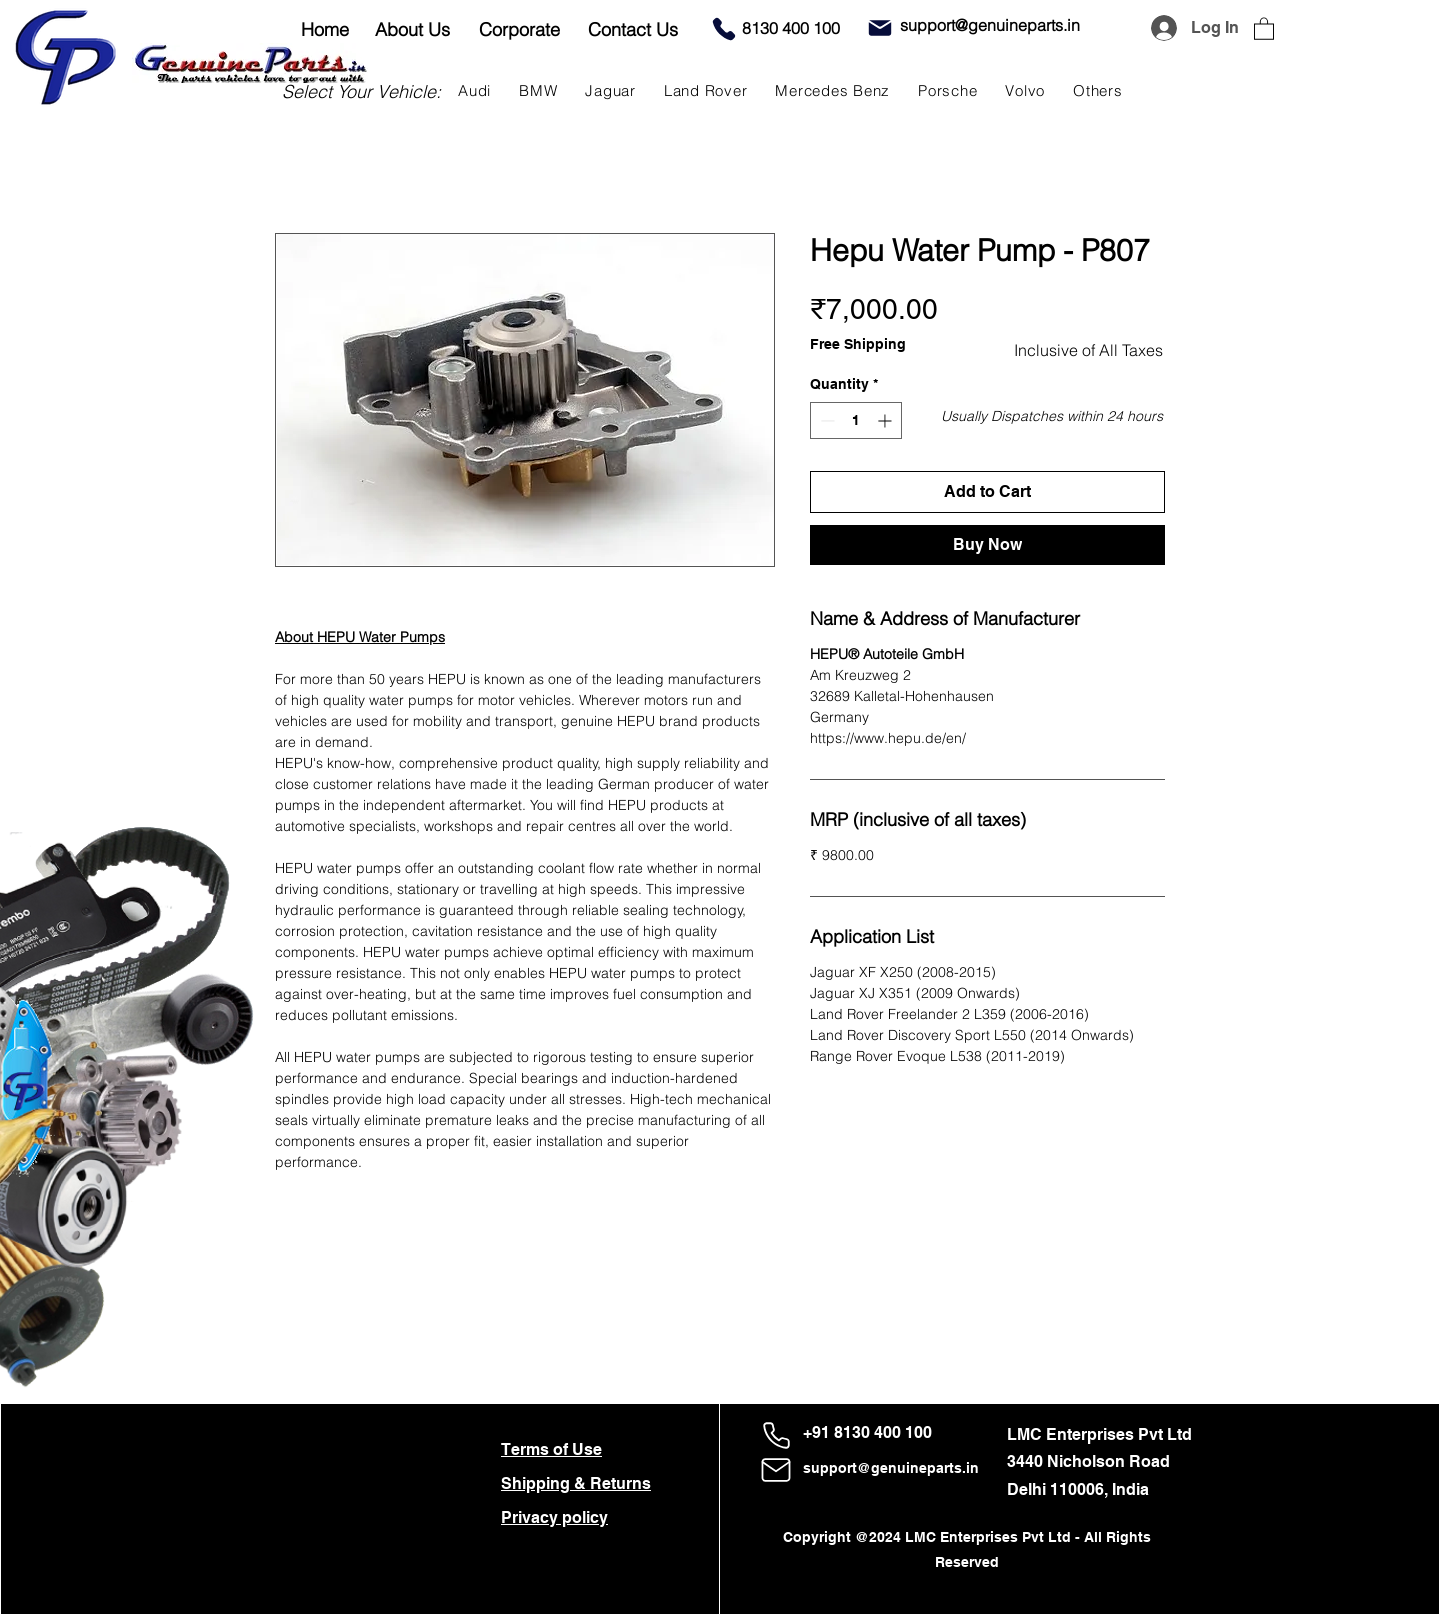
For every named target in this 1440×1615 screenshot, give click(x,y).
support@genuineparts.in (891, 1468)
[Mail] (880, 28)
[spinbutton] (856, 420)
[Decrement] (825, 420)
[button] (1264, 28)
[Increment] (886, 420)
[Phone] (724, 29)
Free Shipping (858, 344)
